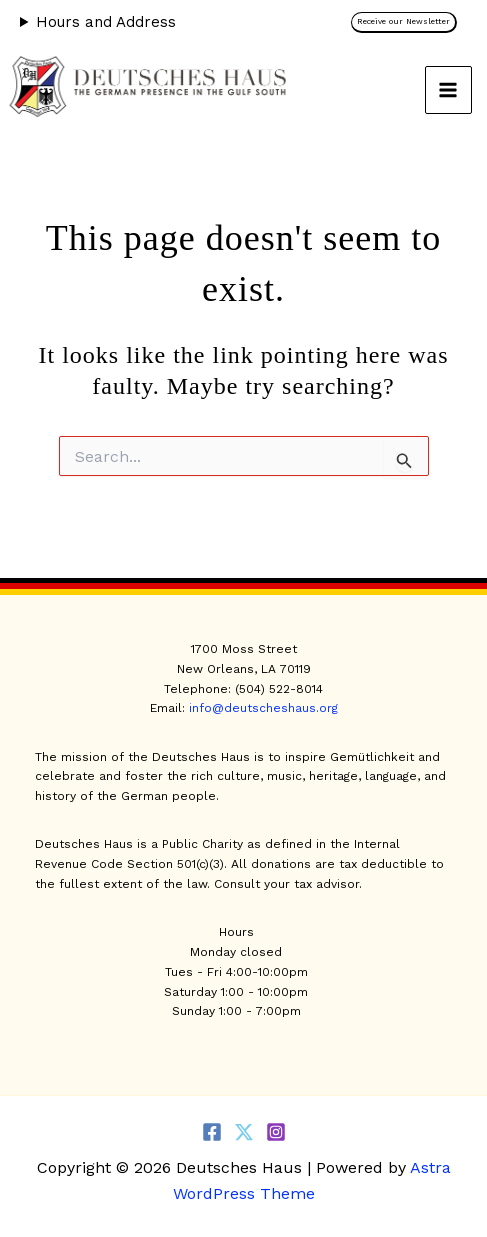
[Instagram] (276, 1132)
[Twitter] (244, 1132)
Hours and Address (106, 22)
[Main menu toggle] (449, 90)
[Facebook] (212, 1132)
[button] (409, 22)
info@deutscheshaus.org (263, 708)
